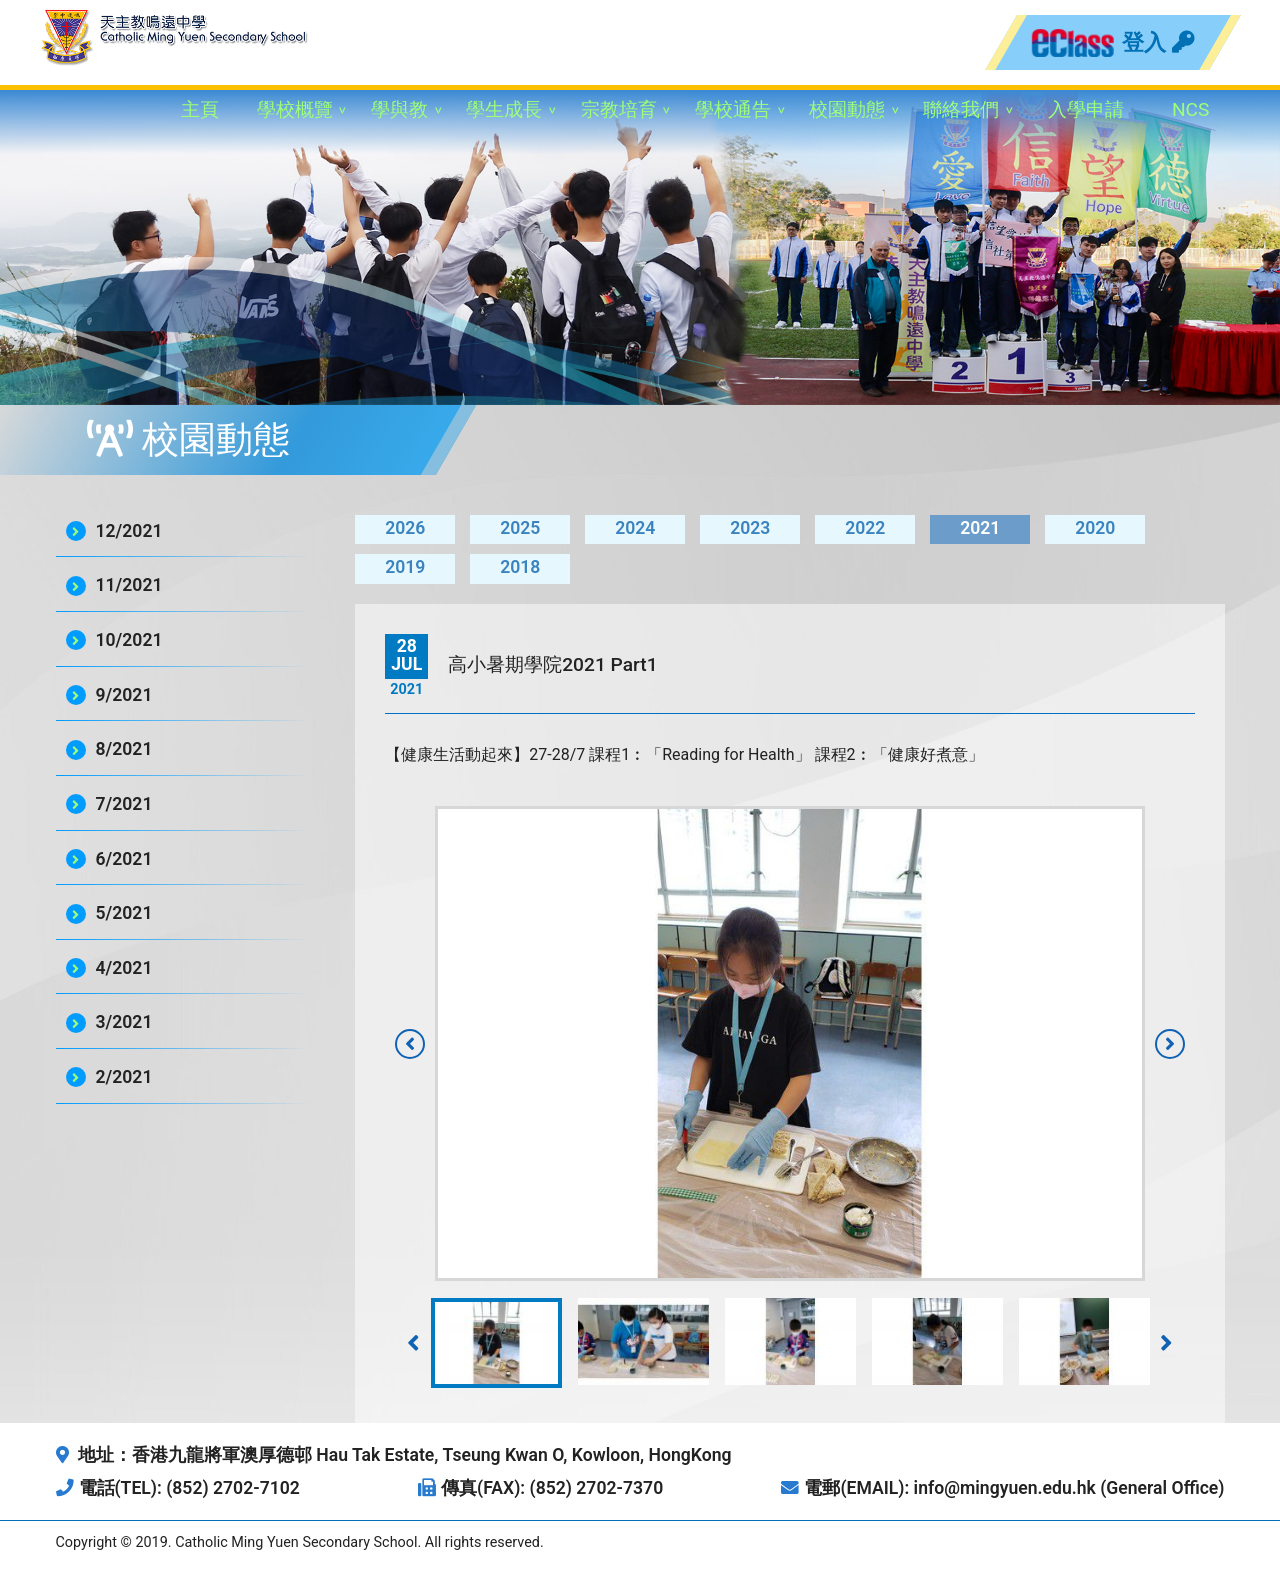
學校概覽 (295, 109)
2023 (750, 528)
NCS (1191, 109)
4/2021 (124, 968)
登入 (1158, 42)
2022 (865, 528)
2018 (520, 567)
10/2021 (129, 640)
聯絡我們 (961, 109)
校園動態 (847, 109)
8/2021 (124, 749)
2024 (635, 528)
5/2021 (124, 913)
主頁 (200, 109)
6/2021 (124, 859)
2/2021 (124, 1077)
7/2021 (124, 804)
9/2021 (124, 695)
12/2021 (129, 531)
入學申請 (1086, 109)
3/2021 (124, 1022)
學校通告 (733, 109)
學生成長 (504, 109)
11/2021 (129, 585)
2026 (405, 528)
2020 (1095, 528)
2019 (405, 567)
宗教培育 (619, 109)
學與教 (399, 109)
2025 (520, 528)
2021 (980, 528)
